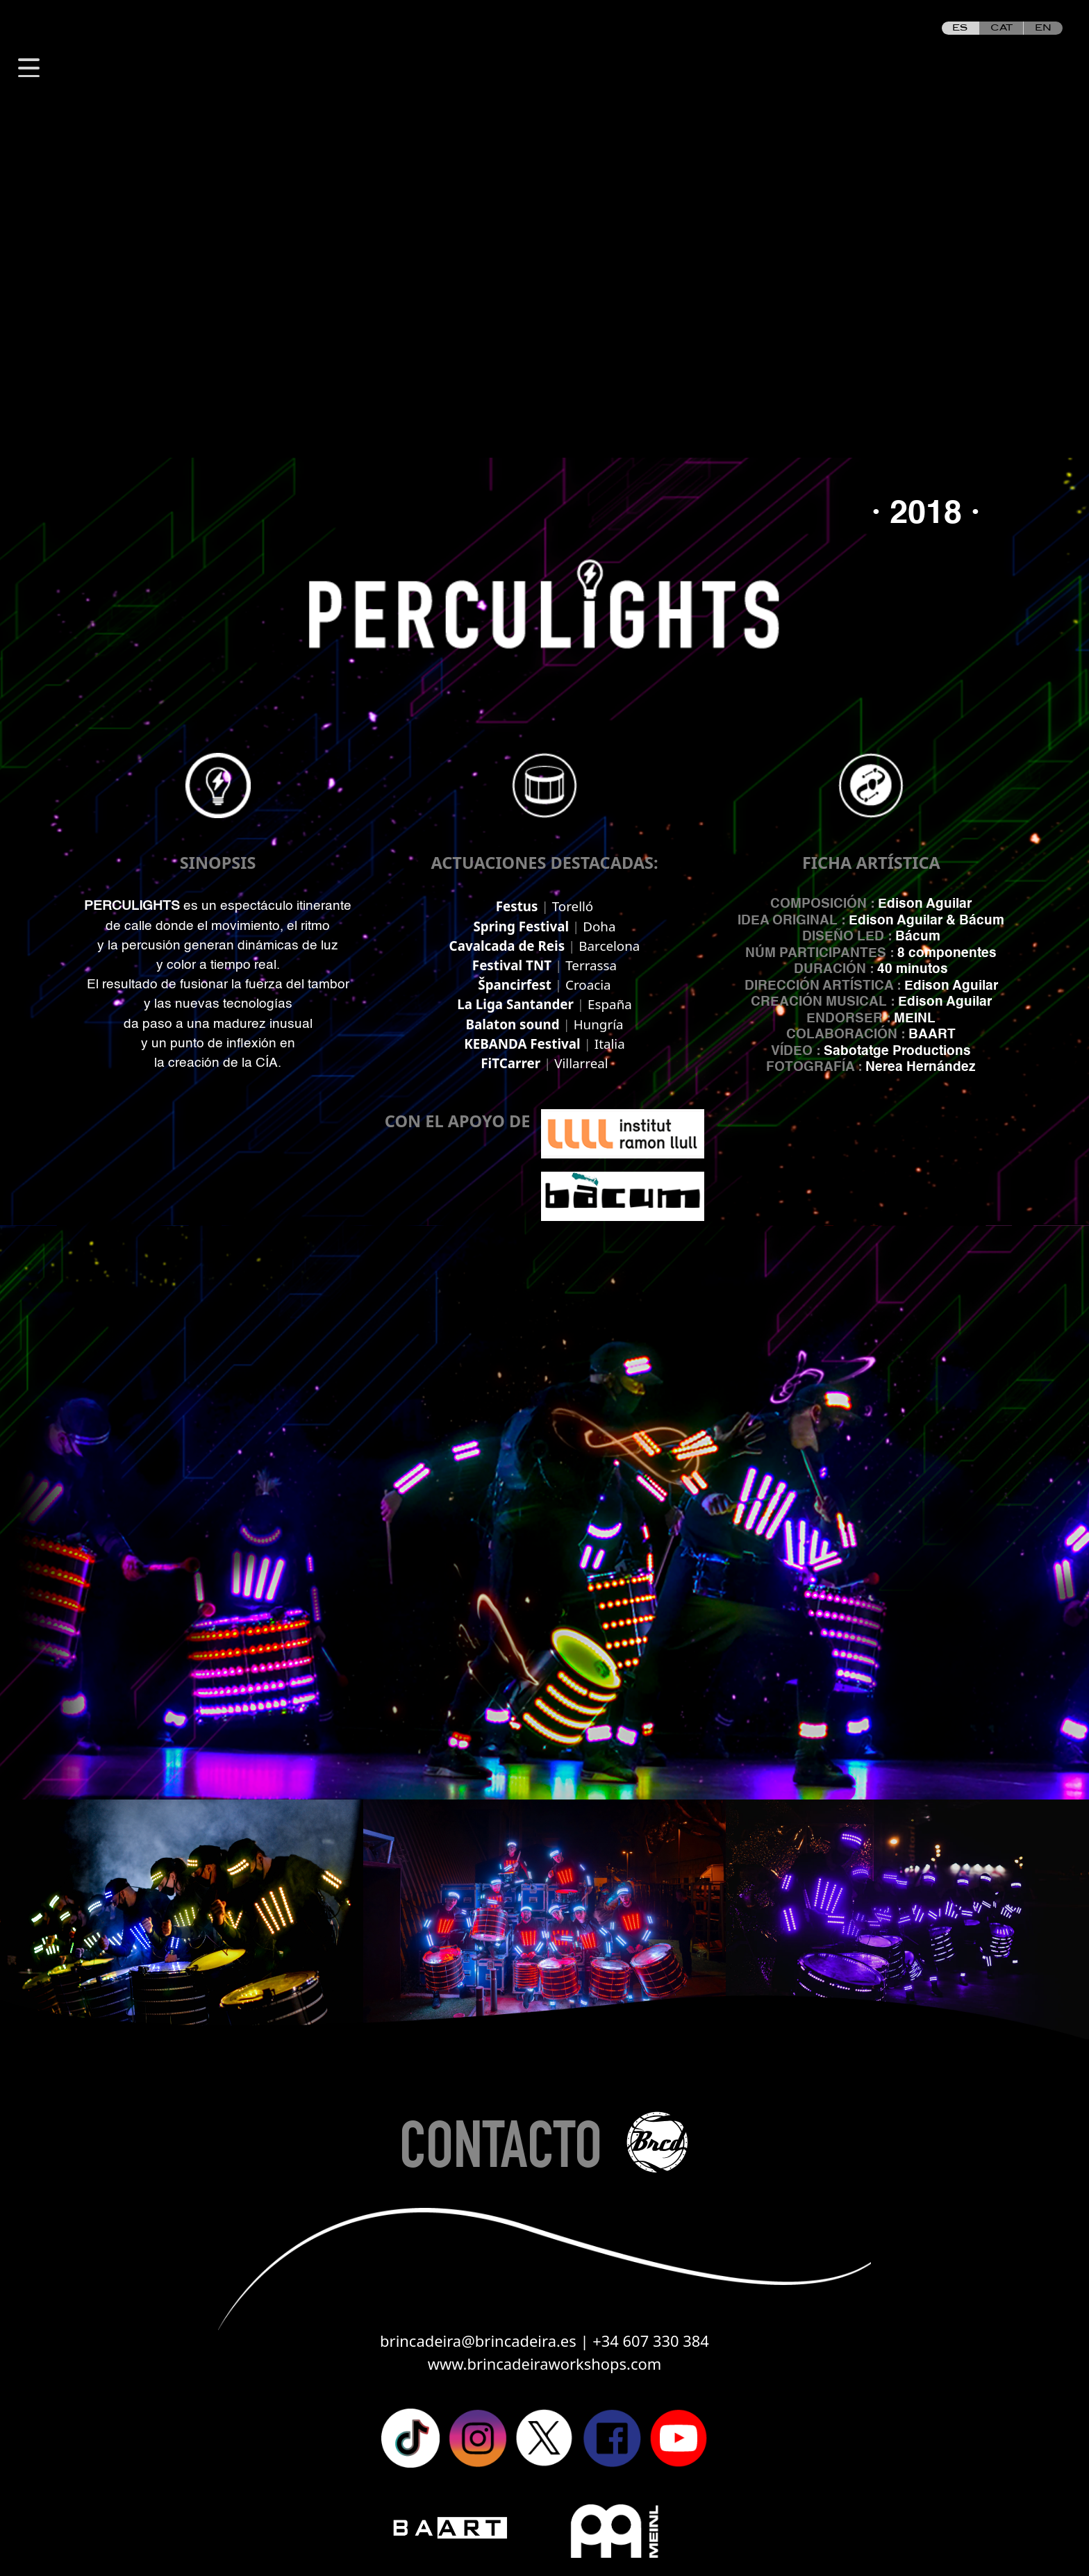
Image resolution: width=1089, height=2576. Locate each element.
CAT (1001, 28)
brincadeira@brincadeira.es (480, 2341)
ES (959, 28)
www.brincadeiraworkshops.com (545, 2364)
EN (1043, 28)
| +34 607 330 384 (644, 2341)
